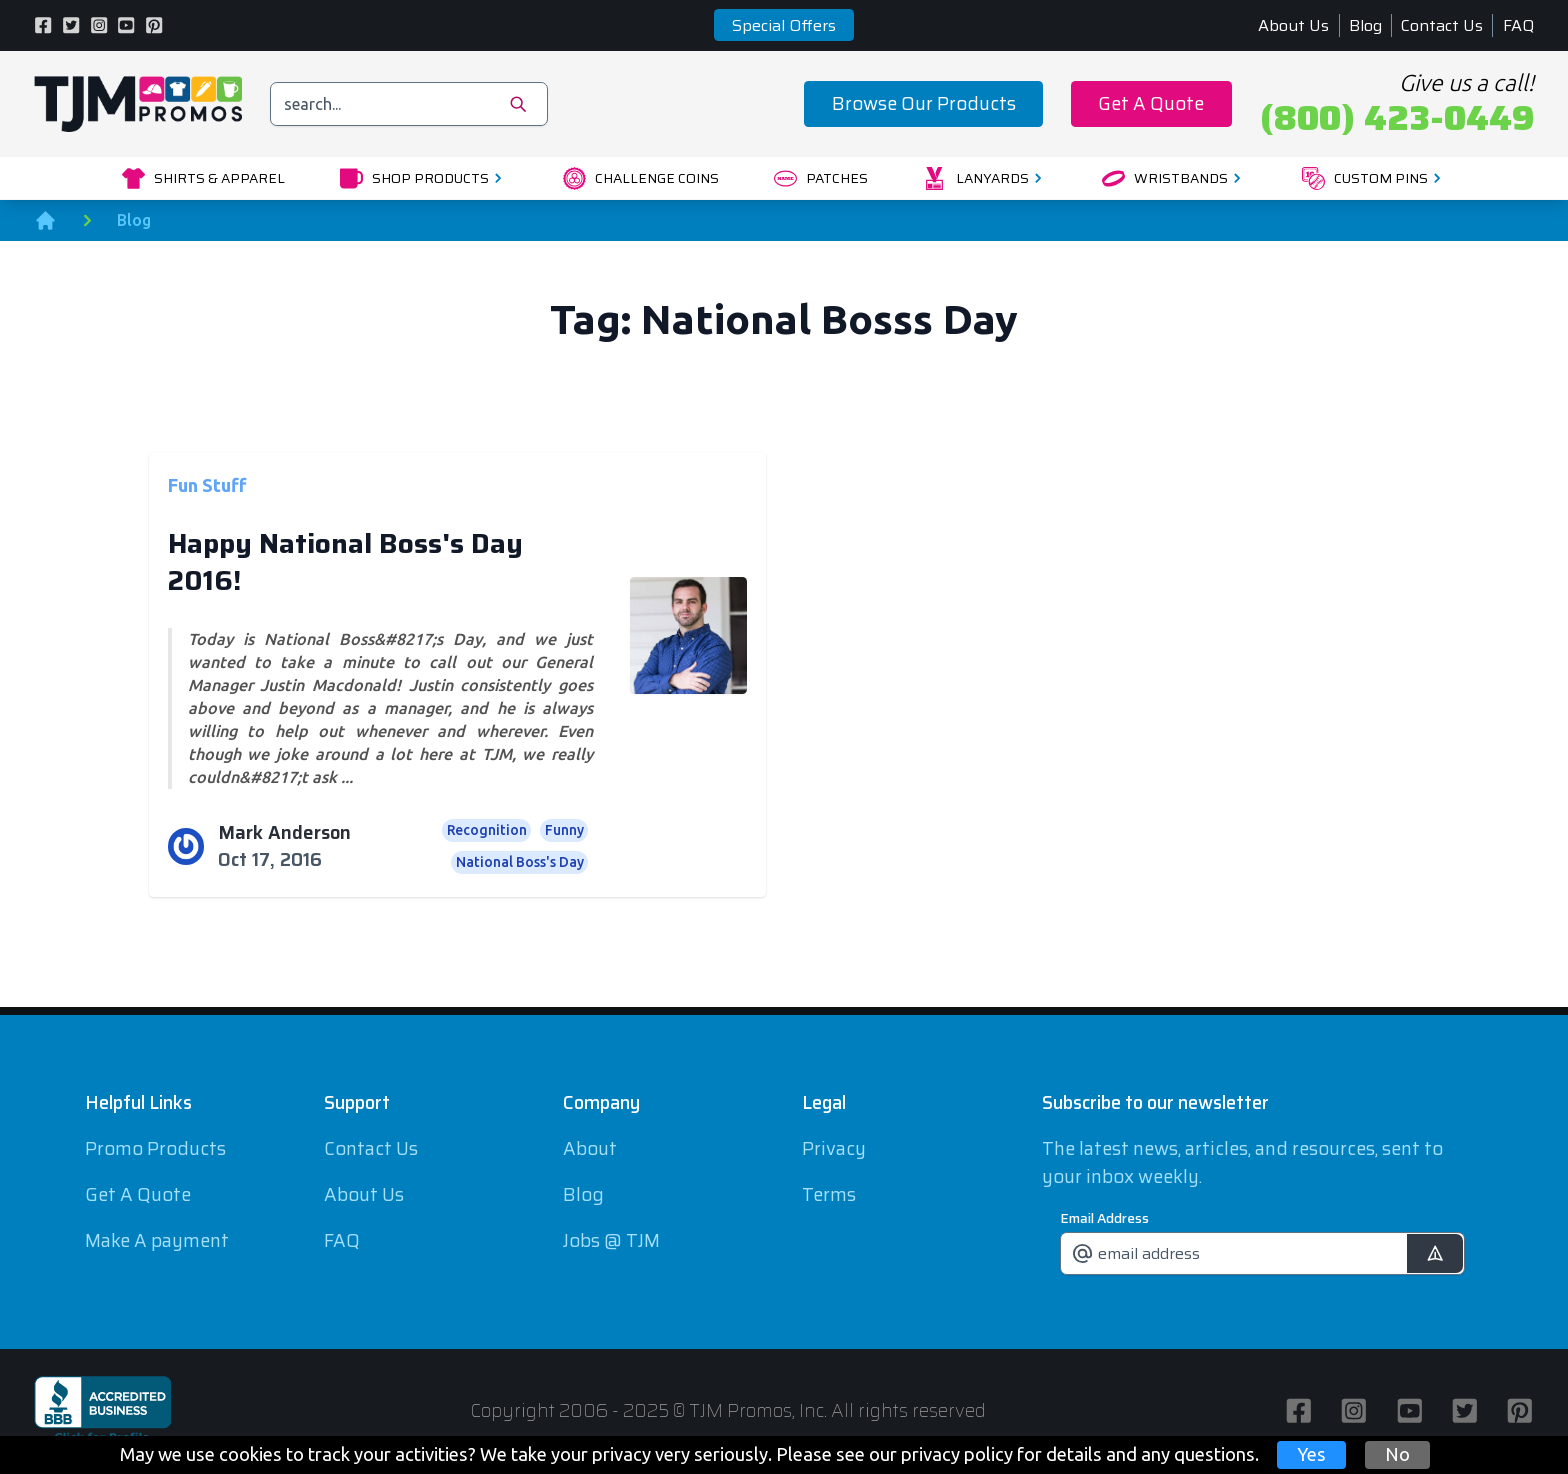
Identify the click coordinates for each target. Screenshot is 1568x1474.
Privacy (834, 1148)
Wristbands (1174, 178)
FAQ (1518, 25)
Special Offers (784, 25)
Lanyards (985, 178)
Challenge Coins (641, 178)
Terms (829, 1194)
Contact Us (1442, 25)
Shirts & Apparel (203, 178)
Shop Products (424, 178)
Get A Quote (1151, 103)
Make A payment (157, 1240)
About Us (1293, 25)
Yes (1311, 1454)
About (590, 1148)
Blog (1365, 25)
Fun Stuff (207, 484)
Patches (821, 178)
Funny (564, 830)
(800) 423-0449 (1397, 118)
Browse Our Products (924, 103)
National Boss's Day (520, 862)
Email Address (1104, 1218)
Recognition (487, 830)
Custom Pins (1374, 178)
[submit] (1434, 1253)
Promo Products (155, 1148)
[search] (409, 103)
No (1397, 1454)
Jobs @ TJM (611, 1240)
